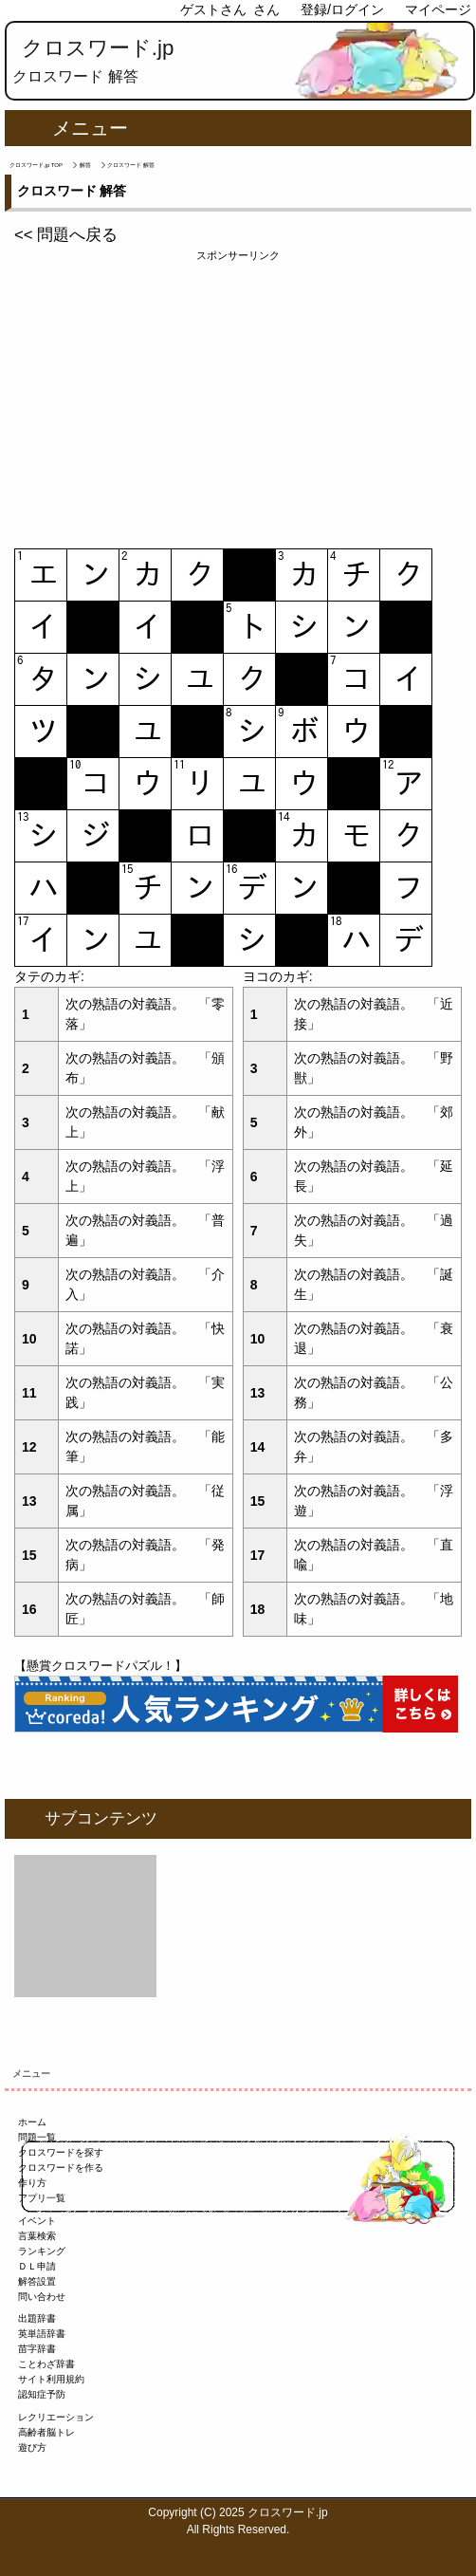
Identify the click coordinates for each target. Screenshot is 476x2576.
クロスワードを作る (60, 2167)
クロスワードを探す (60, 2152)
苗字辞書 (37, 2349)
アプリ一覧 (41, 2198)
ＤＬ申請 (37, 2266)
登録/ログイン (342, 9)
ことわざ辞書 (46, 2364)
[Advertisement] (238, 396)
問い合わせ (41, 2296)
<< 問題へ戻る (66, 235)
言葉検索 (37, 2236)
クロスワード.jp (98, 48)
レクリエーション (56, 2417)
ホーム (32, 2122)
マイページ (438, 9)
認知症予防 (41, 2394)
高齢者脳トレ (46, 2432)
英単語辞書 (41, 2333)
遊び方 (32, 2447)
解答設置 (37, 2281)
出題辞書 (37, 2318)
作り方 (32, 2183)
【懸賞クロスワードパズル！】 (100, 1666)
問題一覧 (37, 2137)
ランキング (41, 2251)
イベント (37, 2220)
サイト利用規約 (51, 2379)
